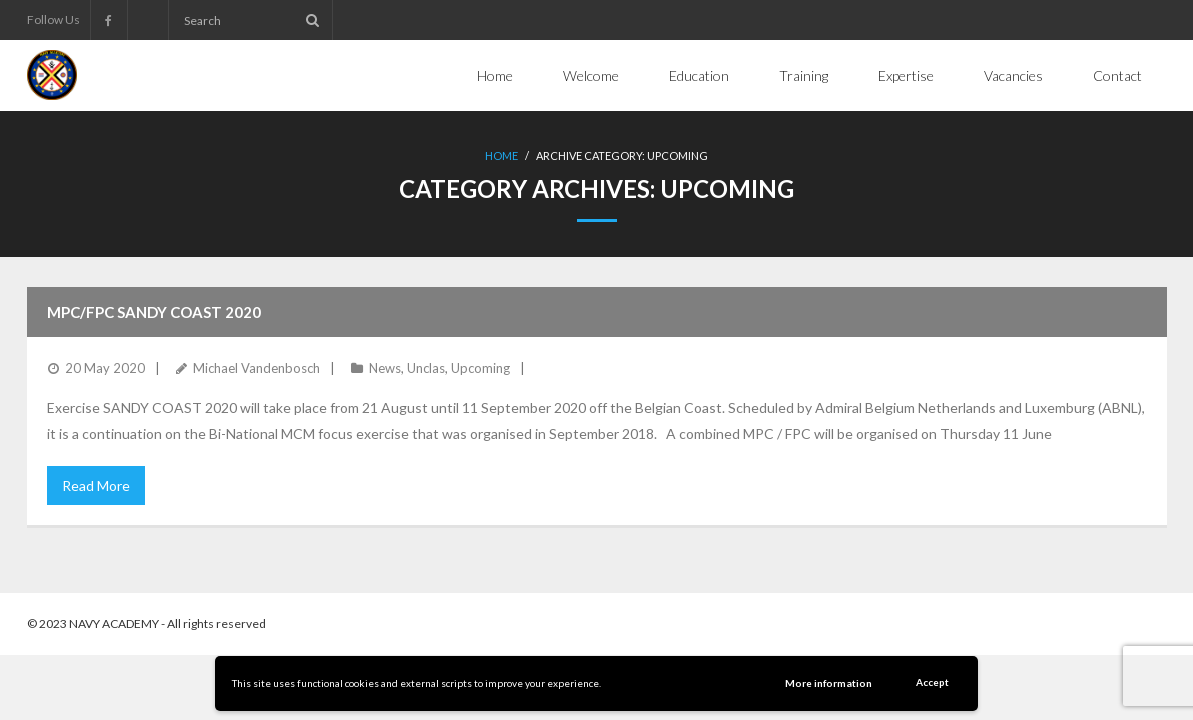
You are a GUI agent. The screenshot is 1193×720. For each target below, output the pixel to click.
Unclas (426, 368)
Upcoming (480, 368)
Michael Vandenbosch (256, 368)
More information (828, 683)
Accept (932, 682)
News (385, 368)
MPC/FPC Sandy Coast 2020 (154, 312)
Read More (96, 485)
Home (501, 155)
